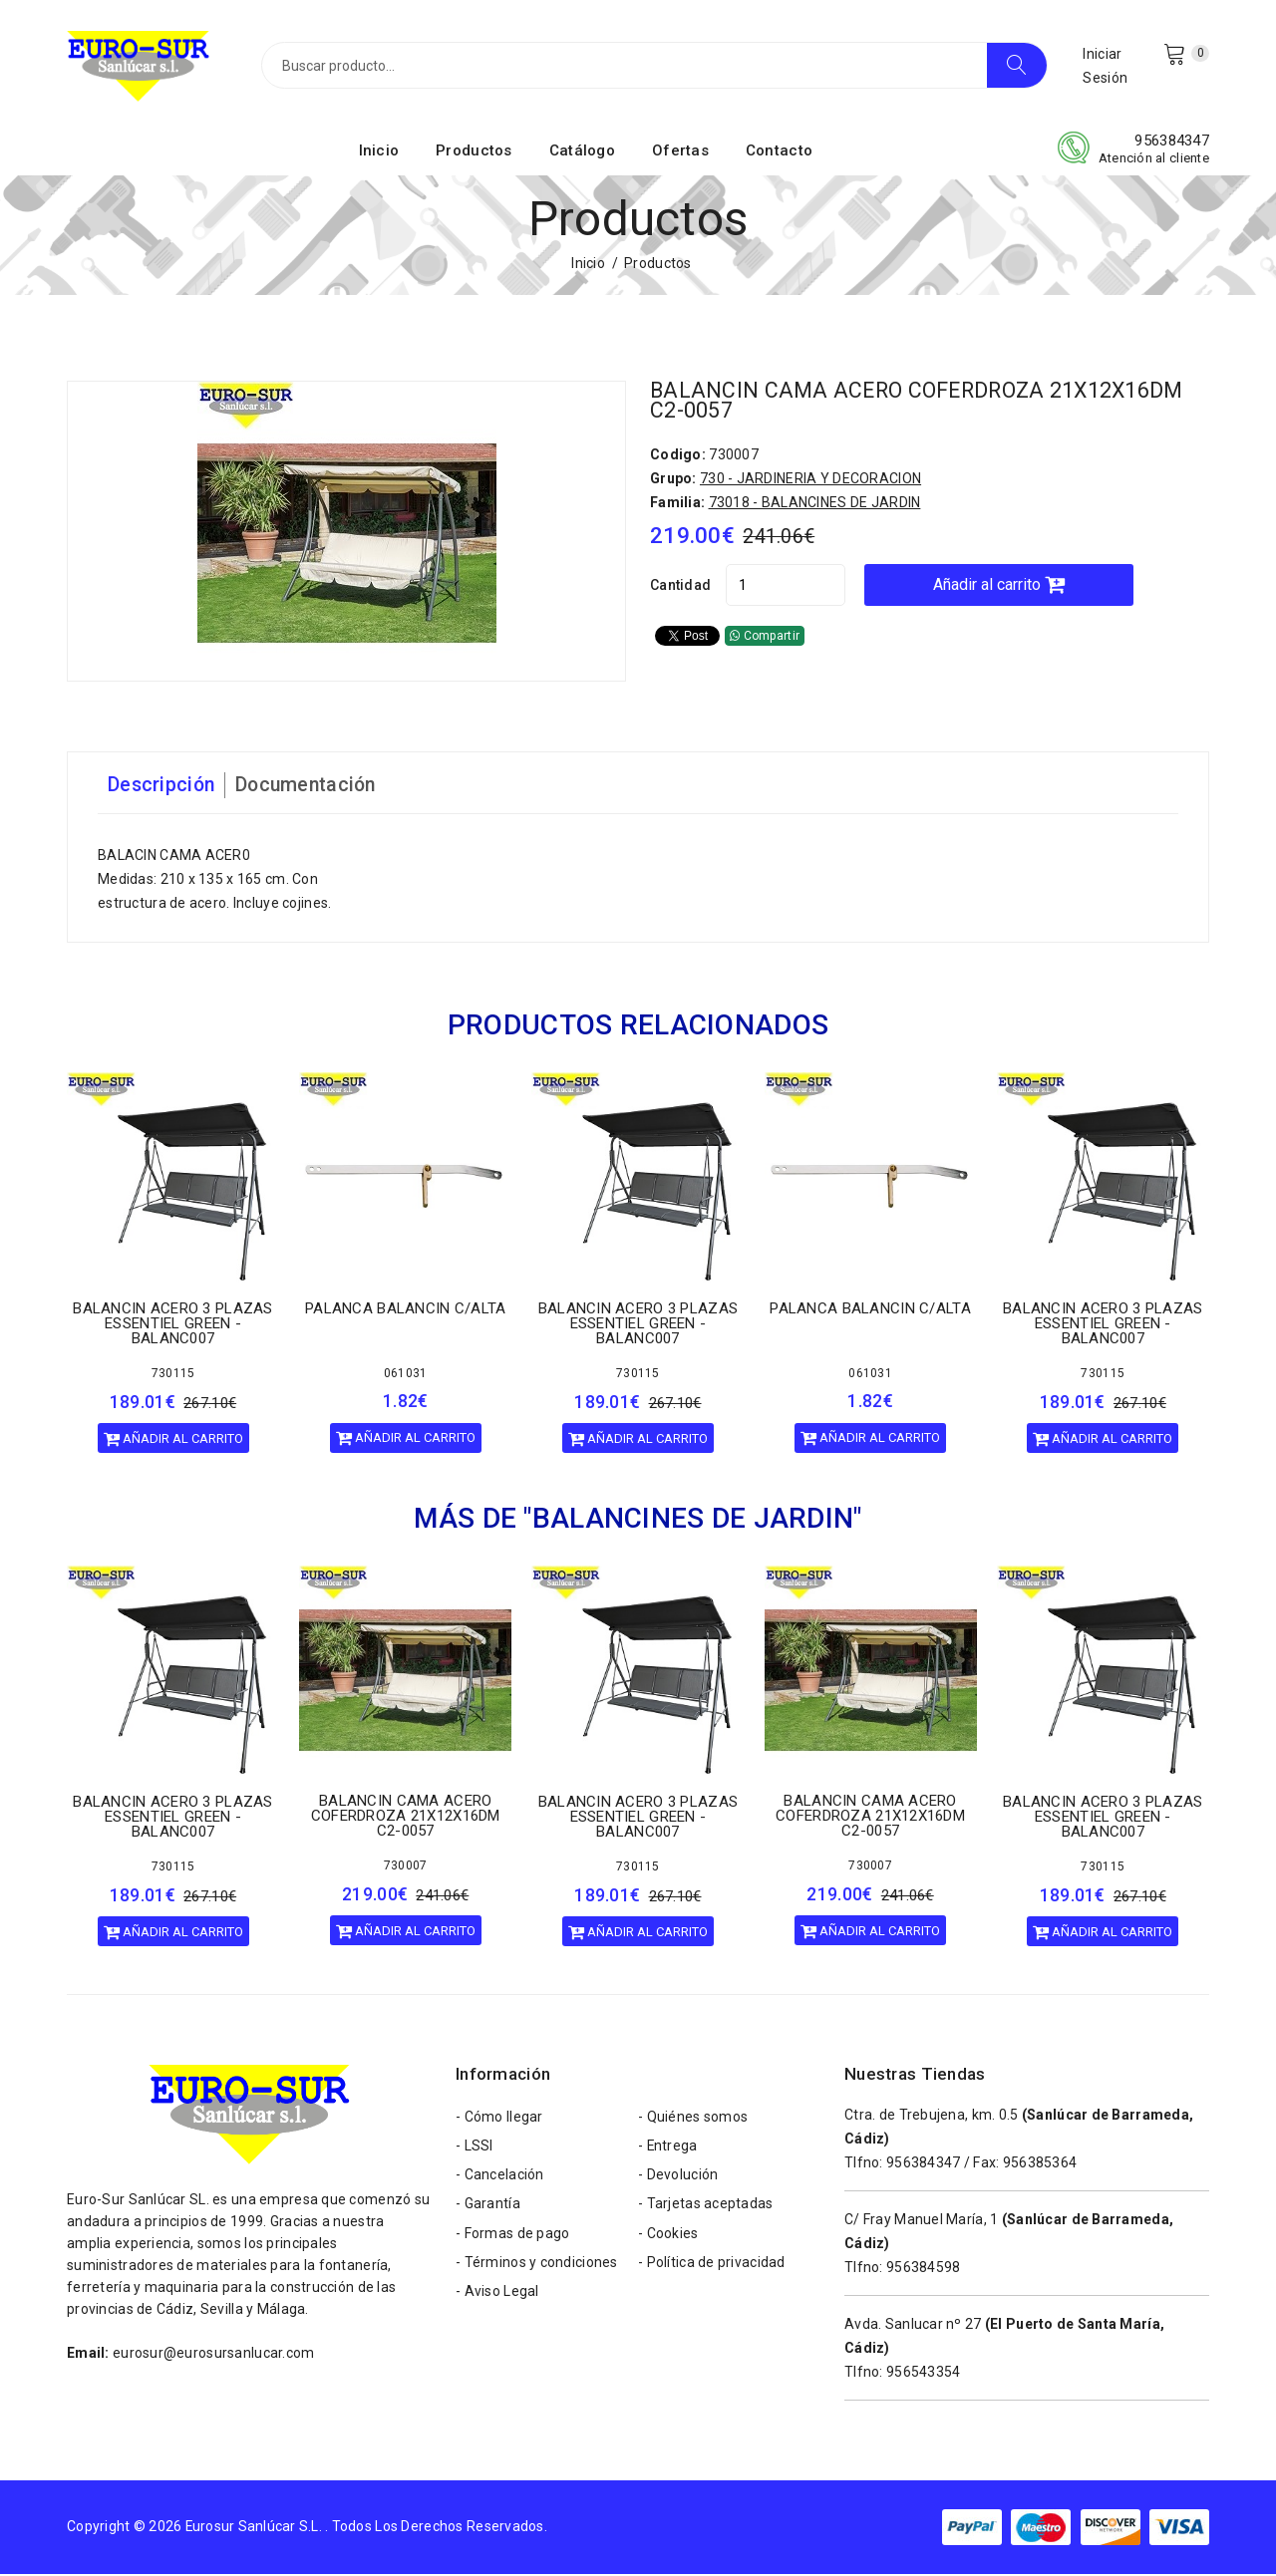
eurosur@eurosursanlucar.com (214, 2355)
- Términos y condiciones (537, 2269)
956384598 (923, 2269)
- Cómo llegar (499, 2120)
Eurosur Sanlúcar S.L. (254, 2528)
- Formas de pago (512, 2239)
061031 (406, 1374)
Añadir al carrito (1010, 586)
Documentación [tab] (311, 787)
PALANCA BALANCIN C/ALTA (405, 1309)
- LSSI (474, 2149)
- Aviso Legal (497, 2299)
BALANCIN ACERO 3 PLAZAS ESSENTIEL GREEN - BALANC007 (172, 1325)
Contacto (779, 152)
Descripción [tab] (162, 787)
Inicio (379, 152)
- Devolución (678, 2179)
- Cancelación (500, 2179)
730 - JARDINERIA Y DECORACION (810, 480)
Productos (474, 152)
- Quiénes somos (693, 2120)
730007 (406, 1867)
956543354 (923, 2374)
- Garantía (488, 2209)
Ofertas (680, 152)
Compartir (764, 638)
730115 (173, 1375)
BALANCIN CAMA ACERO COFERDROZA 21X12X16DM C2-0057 (923, 402)
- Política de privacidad (712, 2269)
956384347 (1171, 142)
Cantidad (680, 587)
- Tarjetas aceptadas (706, 2209)
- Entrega (668, 2149)
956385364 (1040, 2164)
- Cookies (668, 2239)
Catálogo (582, 152)
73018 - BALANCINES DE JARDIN (815, 504)
